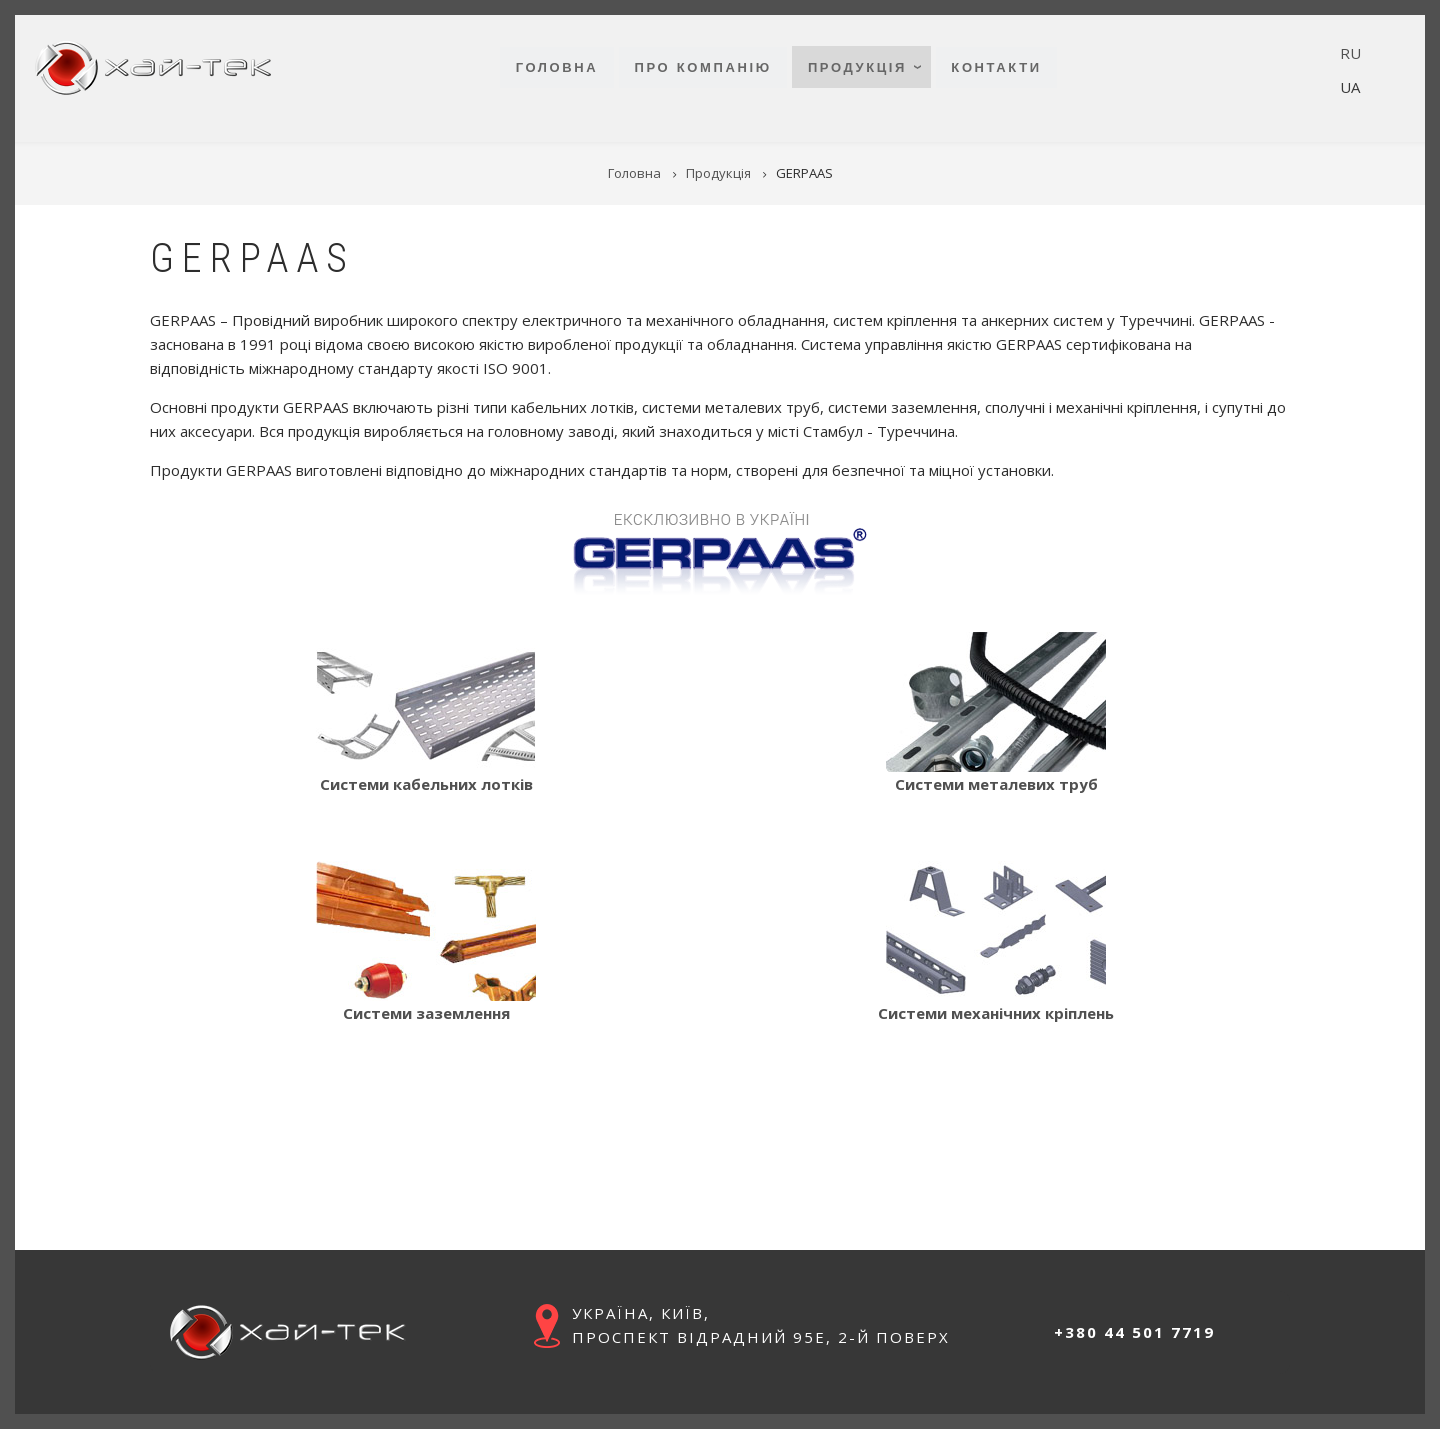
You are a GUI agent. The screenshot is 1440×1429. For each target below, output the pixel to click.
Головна (557, 67)
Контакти (996, 67)
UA (1350, 87)
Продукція (857, 67)
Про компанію (702, 67)
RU (1350, 53)
